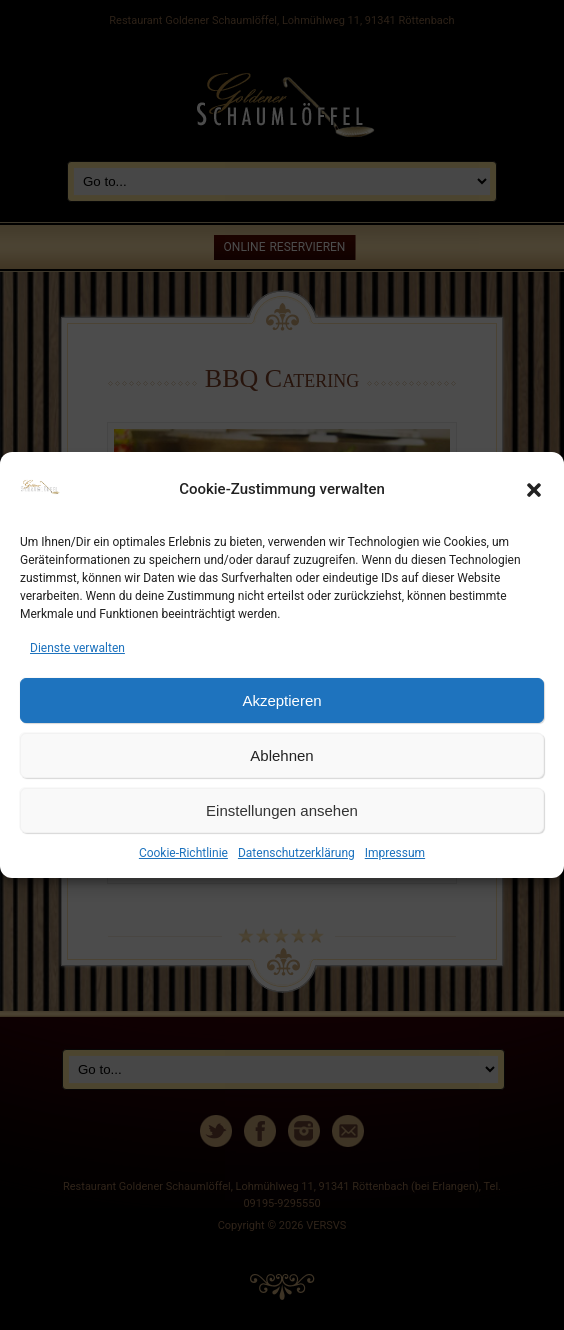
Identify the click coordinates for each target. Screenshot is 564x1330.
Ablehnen (281, 755)
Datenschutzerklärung (296, 853)
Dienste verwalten (77, 648)
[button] (534, 490)
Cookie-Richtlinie (183, 853)
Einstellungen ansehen (282, 810)
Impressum (395, 853)
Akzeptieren (281, 700)
